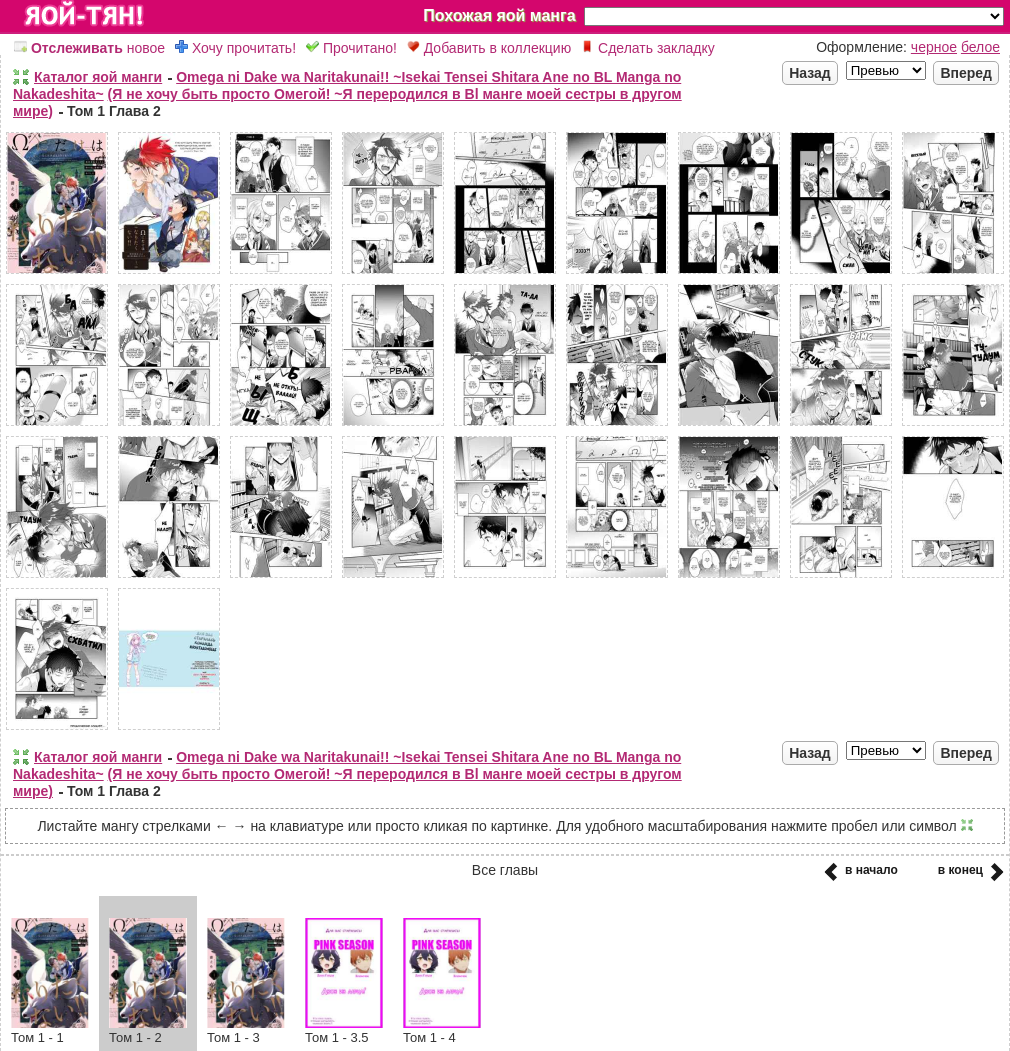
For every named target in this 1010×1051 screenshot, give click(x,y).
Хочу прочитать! (235, 48)
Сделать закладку (648, 48)
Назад (810, 73)
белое (980, 47)
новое (89, 48)
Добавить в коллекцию (489, 48)
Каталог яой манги (98, 77)
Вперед (966, 73)
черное (934, 47)
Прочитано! (351, 48)
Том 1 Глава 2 (114, 111)
